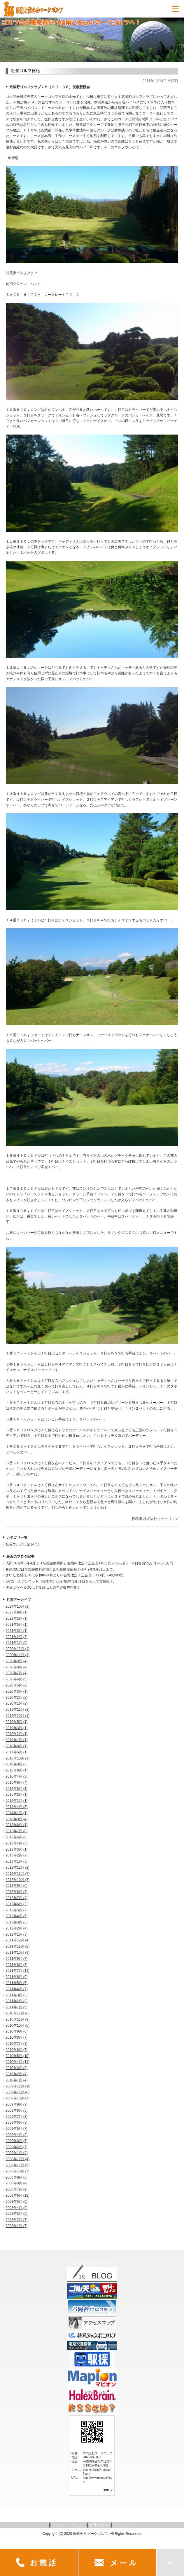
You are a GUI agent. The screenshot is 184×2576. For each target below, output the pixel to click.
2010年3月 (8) (16, 2068)
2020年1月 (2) (16, 1703)
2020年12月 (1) (17, 1649)
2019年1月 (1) (16, 1740)
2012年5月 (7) (16, 1910)
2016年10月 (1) (17, 1758)
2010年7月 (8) (16, 2044)
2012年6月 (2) (16, 1904)
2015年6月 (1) (16, 1789)
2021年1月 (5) (16, 1643)
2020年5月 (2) (16, 1685)
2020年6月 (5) (16, 1679)
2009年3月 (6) (16, 2141)
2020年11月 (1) (17, 1655)
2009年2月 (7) (16, 2147)
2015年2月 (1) (16, 1794)
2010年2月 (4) (16, 2074)
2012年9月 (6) (16, 1886)
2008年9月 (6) (16, 2177)
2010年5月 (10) (17, 2056)
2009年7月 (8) (16, 2117)
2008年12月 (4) (17, 2159)
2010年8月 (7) (16, 2037)
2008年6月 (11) (17, 2195)
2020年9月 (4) (16, 1661)
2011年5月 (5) (16, 1983)
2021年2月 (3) (16, 1637)
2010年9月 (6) (16, 2031)
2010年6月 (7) (16, 2050)
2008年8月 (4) (16, 2183)
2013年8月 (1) (16, 1825)
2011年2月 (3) (16, 2001)
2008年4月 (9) (16, 2208)
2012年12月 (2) (17, 1867)
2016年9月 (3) (16, 1764)
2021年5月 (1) (16, 1625)
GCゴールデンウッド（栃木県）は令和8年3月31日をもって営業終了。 (61, 1581)
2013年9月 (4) (16, 1819)
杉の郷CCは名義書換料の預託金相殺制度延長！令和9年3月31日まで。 (61, 1569)
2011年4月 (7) (16, 1989)
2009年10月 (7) (17, 2098)
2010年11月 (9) (17, 2019)
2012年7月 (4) (16, 1898)
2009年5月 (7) (16, 2129)
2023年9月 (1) (16, 1612)
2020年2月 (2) (16, 1698)
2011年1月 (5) (16, 2007)
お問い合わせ (99, 2525)
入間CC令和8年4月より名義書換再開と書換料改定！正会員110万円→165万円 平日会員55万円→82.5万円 (89, 1563)
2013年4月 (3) (16, 1843)
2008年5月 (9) (16, 2202)
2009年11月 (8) (17, 2092)
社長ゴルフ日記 (18, 1544)
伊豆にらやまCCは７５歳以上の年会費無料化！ (43, 1587)
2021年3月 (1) (16, 1631)
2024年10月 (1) (17, 1606)
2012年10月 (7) (17, 1880)
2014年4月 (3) (16, 1807)
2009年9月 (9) (16, 2104)
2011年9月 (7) (16, 1959)
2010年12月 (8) (17, 2013)
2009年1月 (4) (16, 2153)
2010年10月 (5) (17, 2025)
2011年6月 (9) (16, 1977)
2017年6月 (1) (16, 1752)
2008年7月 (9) (16, 2189)
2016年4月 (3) (16, 1776)
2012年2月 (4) (16, 1928)
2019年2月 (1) (16, 1734)
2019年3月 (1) (16, 1728)
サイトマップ (123, 2525)
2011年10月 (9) (17, 1952)
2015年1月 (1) (16, 1801)
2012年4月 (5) (16, 1916)
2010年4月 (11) (17, 2062)
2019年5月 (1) (16, 1722)
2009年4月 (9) (16, 2135)
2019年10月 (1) (17, 1716)
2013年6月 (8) (16, 1837)
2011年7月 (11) (17, 1971)
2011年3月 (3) (16, 1995)
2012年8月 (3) (16, 1892)
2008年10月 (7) (17, 2171)
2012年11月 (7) (17, 1874)
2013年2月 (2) (16, 1855)
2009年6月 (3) (16, 2122)
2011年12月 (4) (17, 1940)
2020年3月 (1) (16, 1691)
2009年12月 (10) (18, 2086)
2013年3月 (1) (16, 1849)
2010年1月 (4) (16, 2080)
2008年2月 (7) (16, 2220)
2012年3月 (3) (16, 1922)
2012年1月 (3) (16, 1934)
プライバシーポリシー (68, 2525)
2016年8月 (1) (16, 1770)
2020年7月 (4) (16, 1673)
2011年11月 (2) (17, 1946)
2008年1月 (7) (16, 2226)
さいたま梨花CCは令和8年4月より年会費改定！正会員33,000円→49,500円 (64, 1575)
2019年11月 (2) (17, 1710)
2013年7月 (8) (16, 1831)
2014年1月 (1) (16, 1813)
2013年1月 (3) (16, 1861)
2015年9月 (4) (16, 1783)
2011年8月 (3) (16, 1965)
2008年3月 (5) (16, 2214)
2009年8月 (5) (16, 2110)
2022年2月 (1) (16, 1618)
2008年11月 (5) (17, 2165)
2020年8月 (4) (16, 1667)
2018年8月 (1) (16, 1746)
